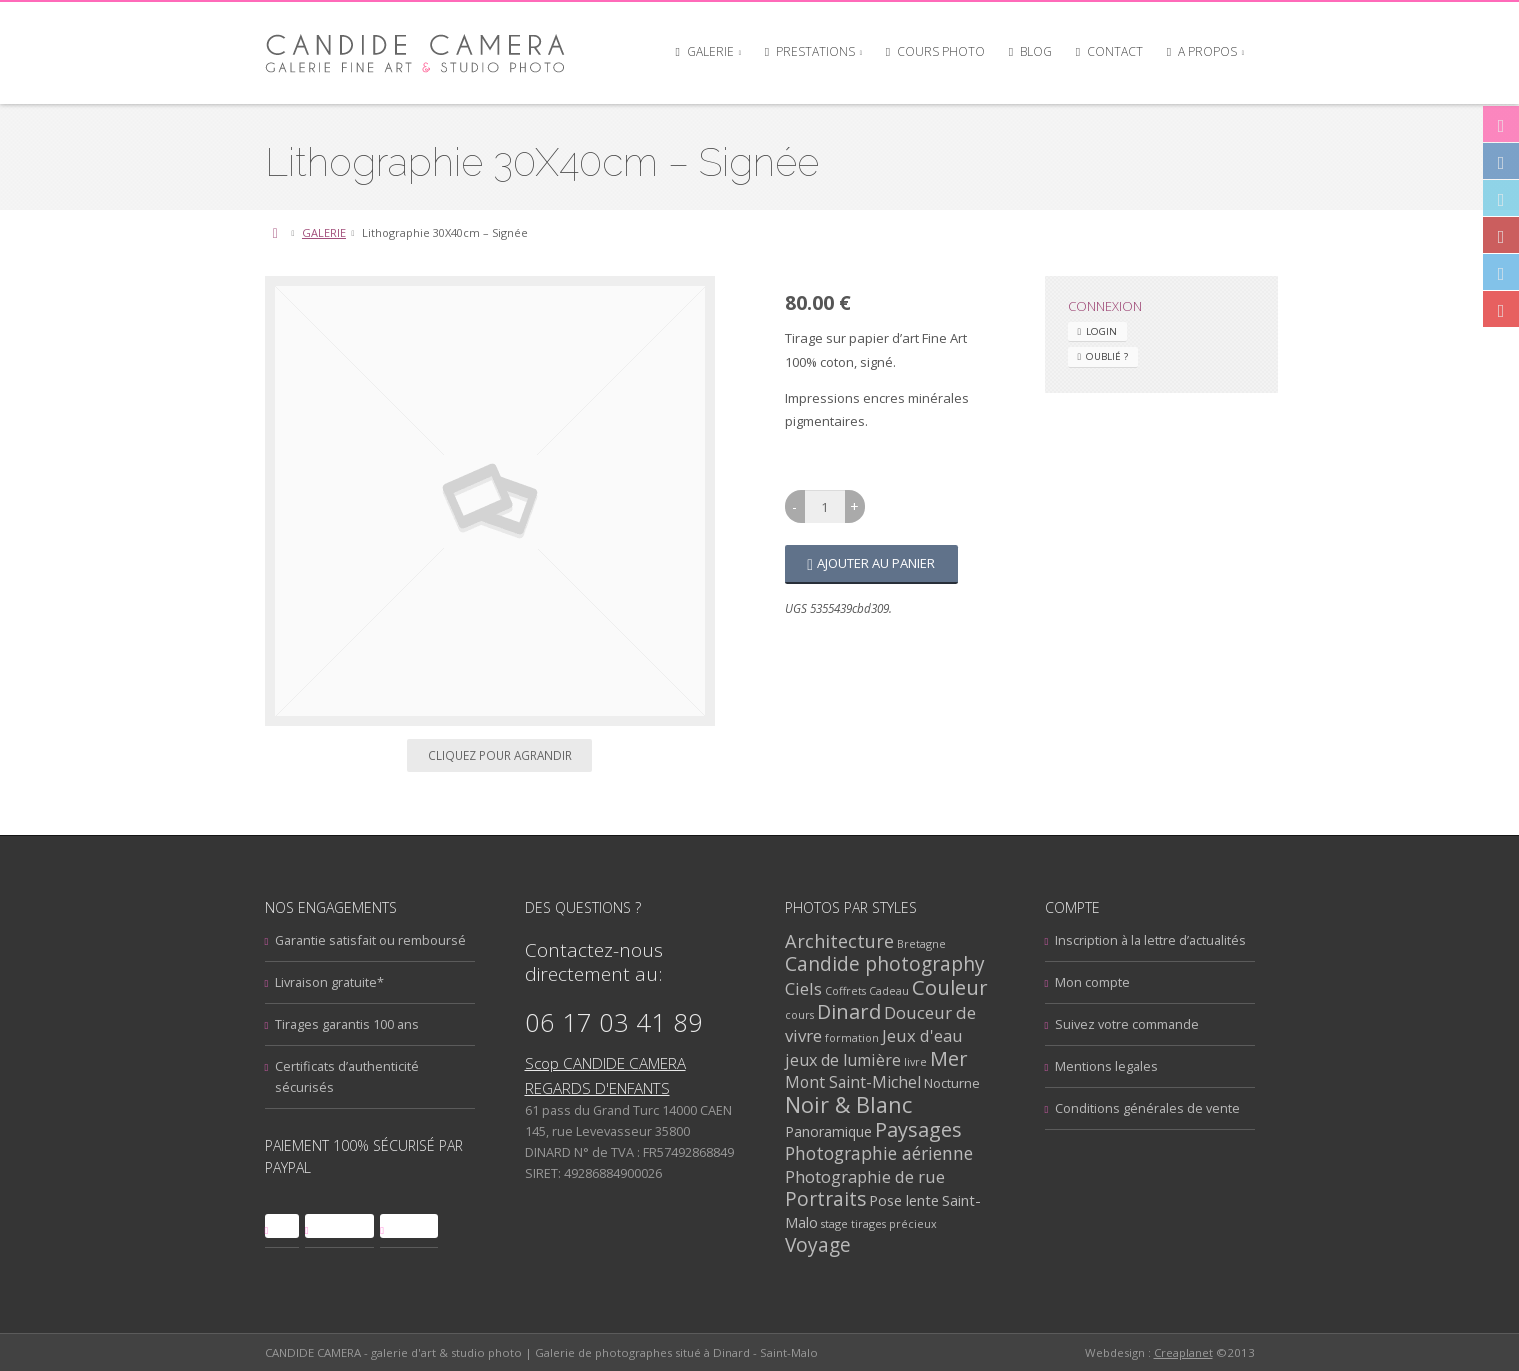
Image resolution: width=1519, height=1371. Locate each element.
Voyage (818, 1244)
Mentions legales (1106, 1066)
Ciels (803, 988)
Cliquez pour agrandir (500, 755)
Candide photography (885, 964)
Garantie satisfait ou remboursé (370, 940)
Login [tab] (1101, 331)
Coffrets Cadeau (867, 990)
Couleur (950, 987)
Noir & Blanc (848, 1104)
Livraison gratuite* (329, 982)
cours (799, 1014)
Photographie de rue (865, 1176)
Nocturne (952, 1083)
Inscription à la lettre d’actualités (1150, 940)
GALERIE (324, 232)
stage (834, 1223)
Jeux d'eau (922, 1035)
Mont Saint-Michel (853, 1082)
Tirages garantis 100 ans (347, 1024)
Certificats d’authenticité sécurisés (347, 1076)
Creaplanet (1183, 1352)
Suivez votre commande (1127, 1024)
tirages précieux (894, 1223)
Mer (949, 1058)
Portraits (825, 1199)
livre (915, 1061)
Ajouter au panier (876, 563)
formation (852, 1037)
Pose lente (904, 1200)
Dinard (849, 1011)
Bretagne (921, 943)
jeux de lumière (843, 1060)
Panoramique (828, 1131)
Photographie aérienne (879, 1153)
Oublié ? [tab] (1107, 356)
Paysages (918, 1129)
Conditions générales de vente (1147, 1108)
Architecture (839, 940)
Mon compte (1092, 982)
